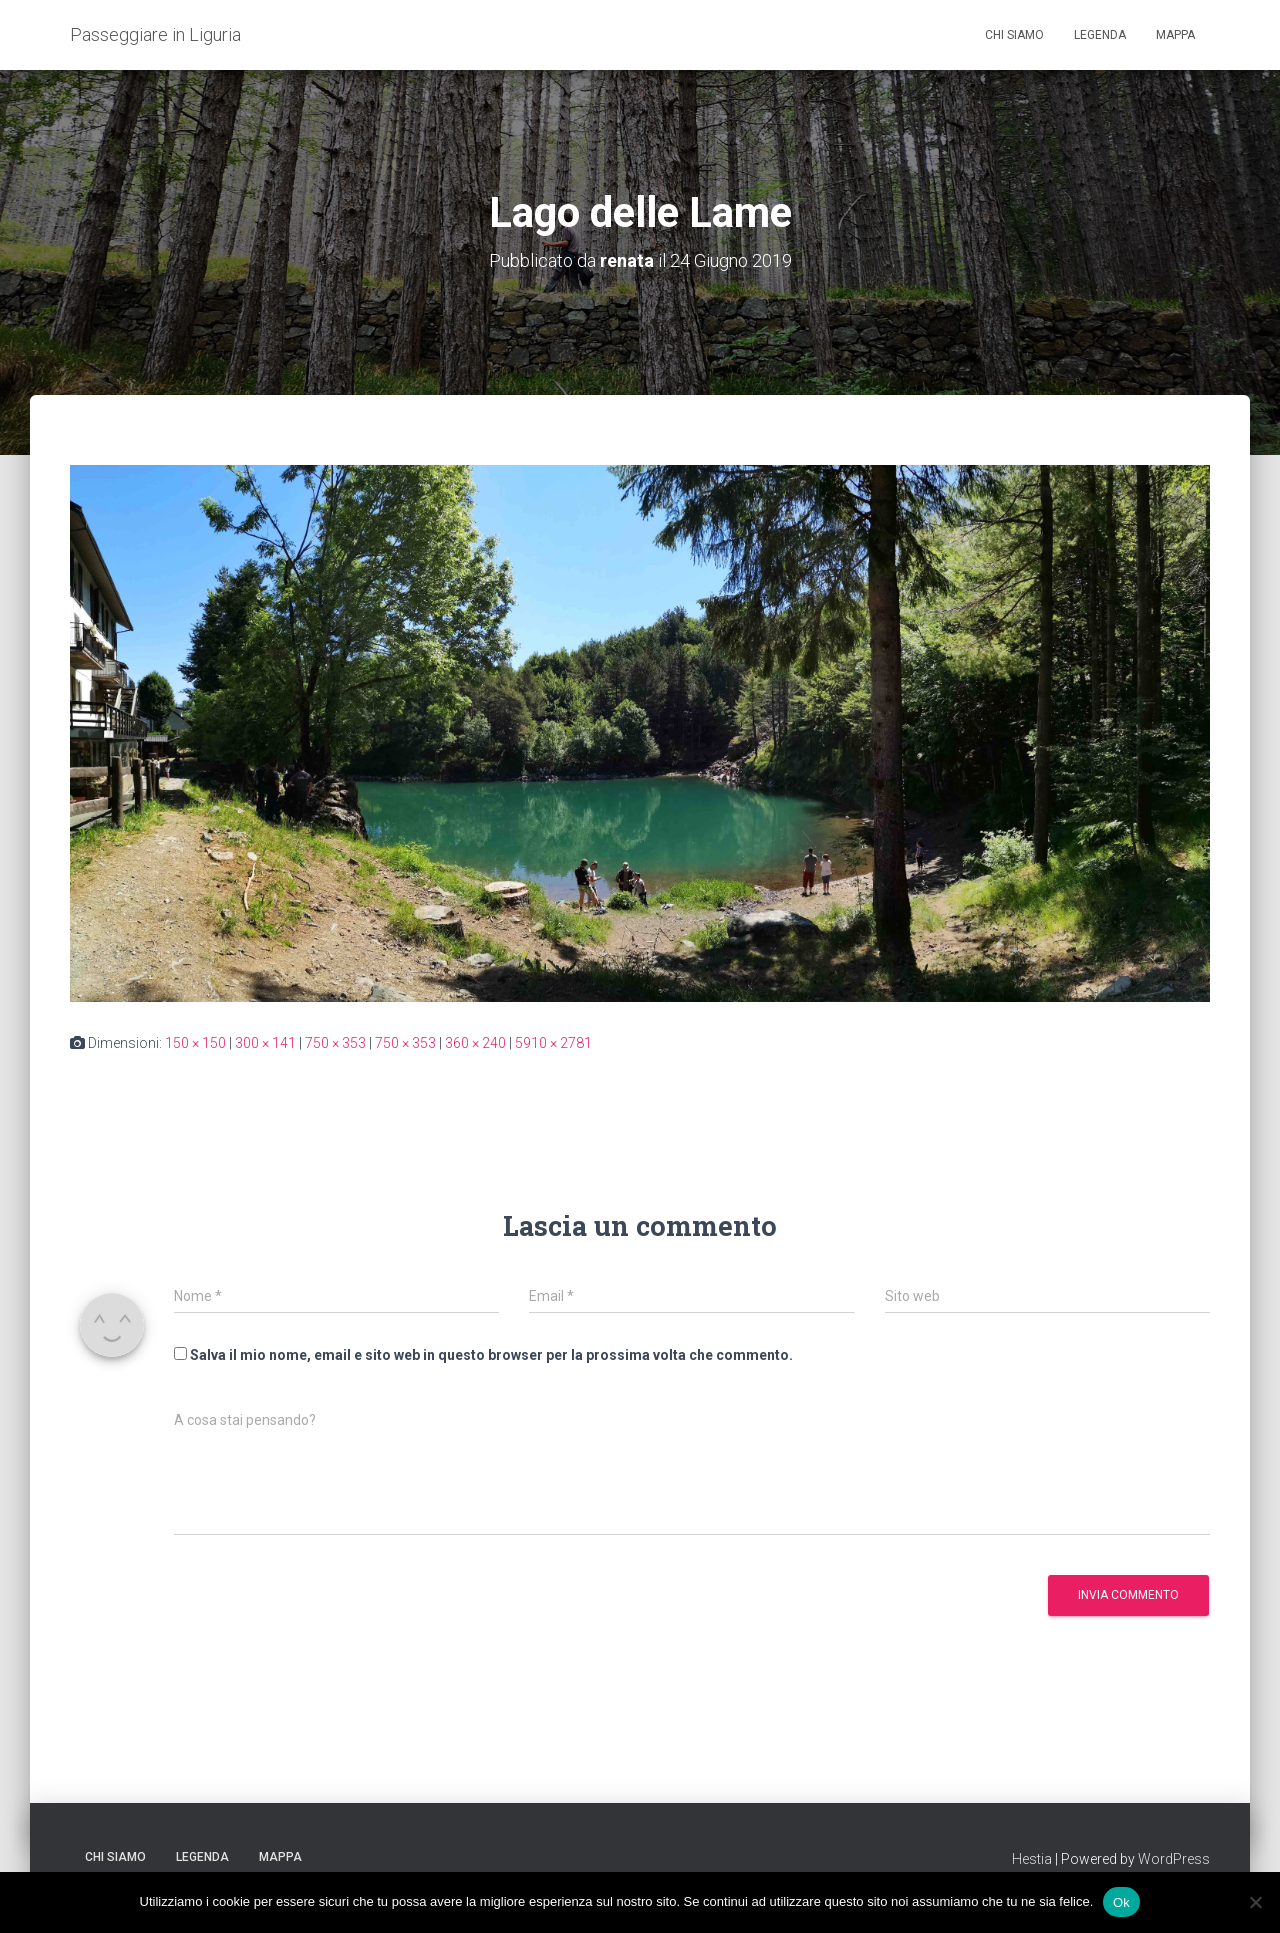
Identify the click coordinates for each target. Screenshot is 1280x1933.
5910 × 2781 (553, 1043)
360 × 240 (475, 1043)
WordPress (1174, 1859)
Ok (1121, 1901)
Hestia (1032, 1859)
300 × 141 (265, 1043)
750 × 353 (335, 1043)
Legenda (1100, 35)
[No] (1255, 1902)
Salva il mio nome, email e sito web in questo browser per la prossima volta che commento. (491, 1355)
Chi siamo (1014, 35)
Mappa (1175, 35)
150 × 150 (195, 1043)
